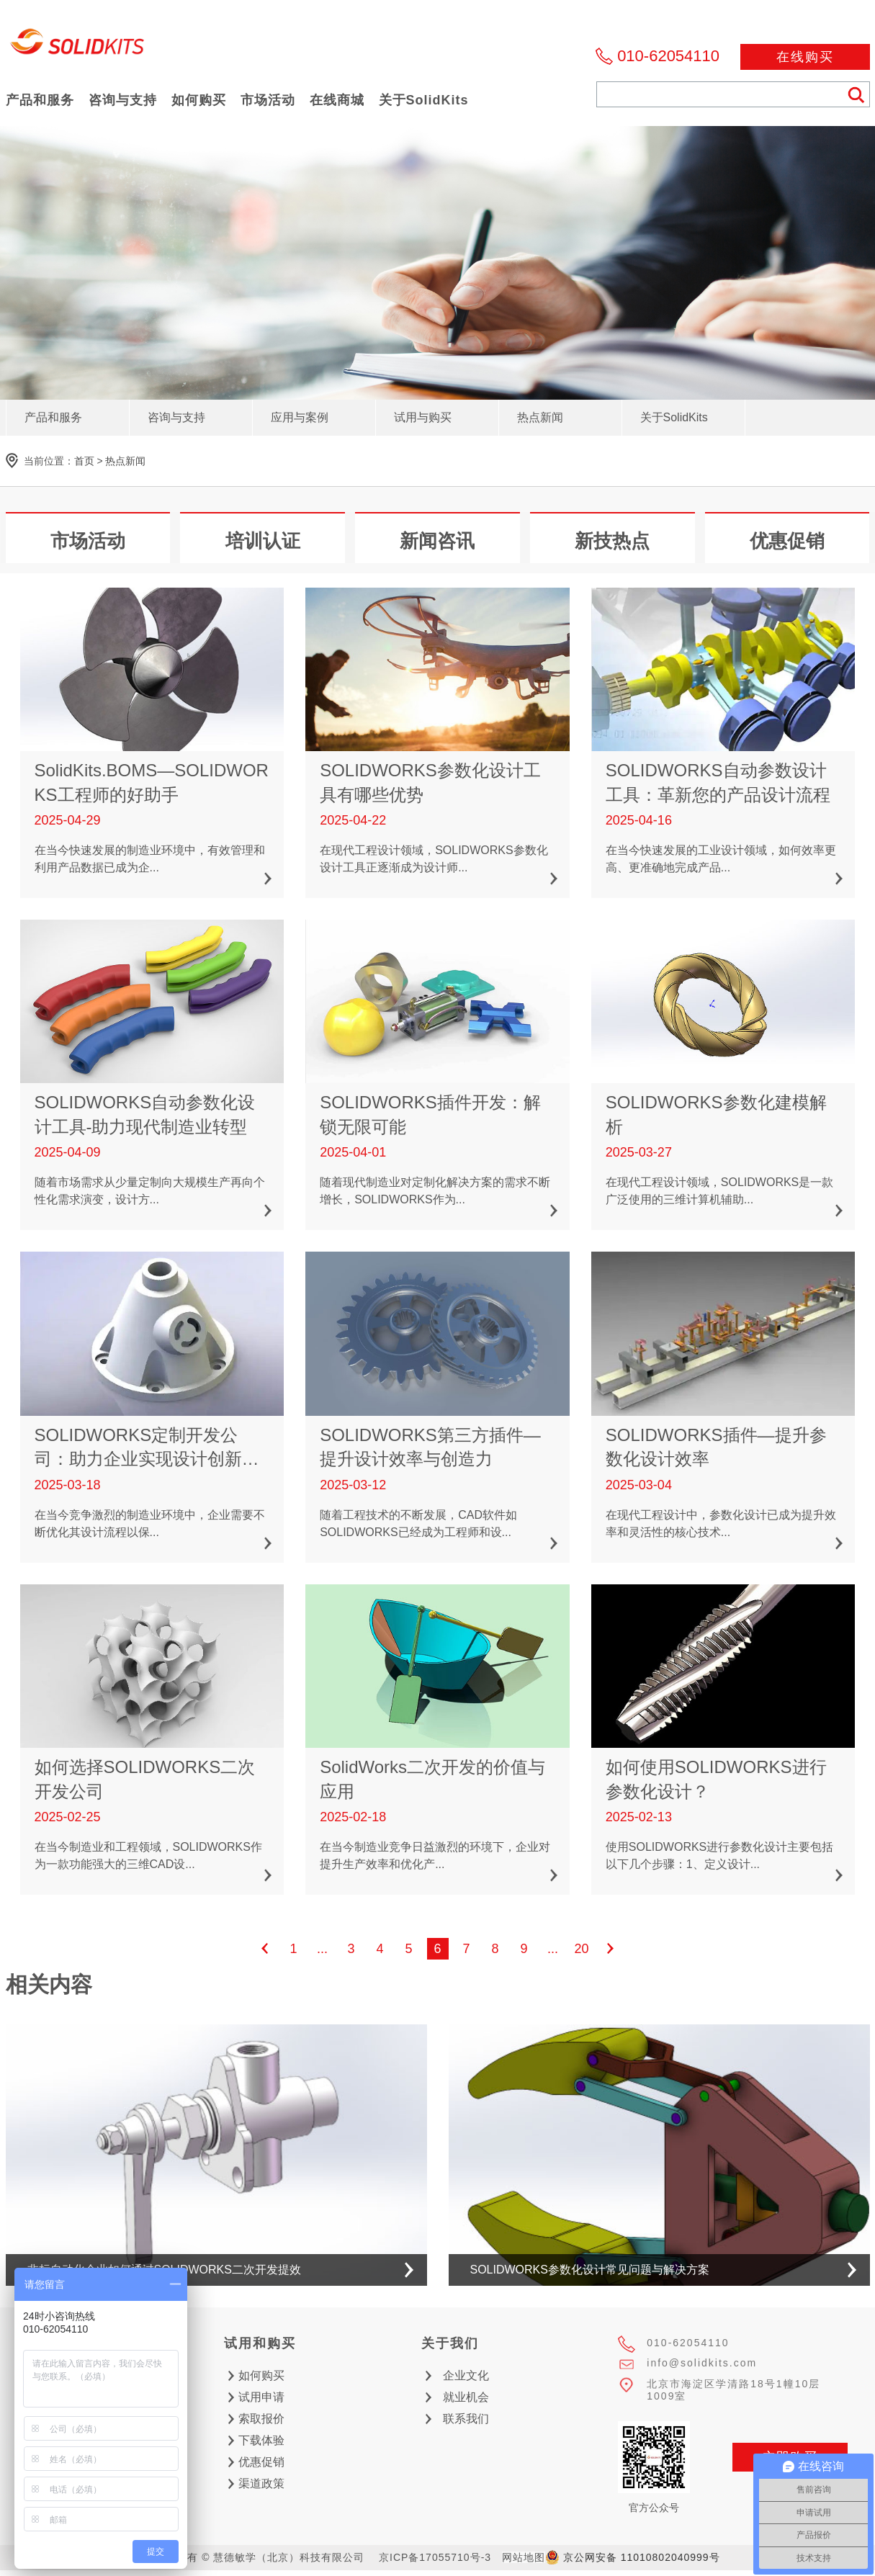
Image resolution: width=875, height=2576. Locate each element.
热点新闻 (125, 461)
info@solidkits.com (702, 2363)
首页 (84, 461)
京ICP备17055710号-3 (435, 2557)
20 (581, 1949)
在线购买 (805, 57)
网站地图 (523, 2557)
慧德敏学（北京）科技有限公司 (78, 45)
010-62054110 (668, 56)
